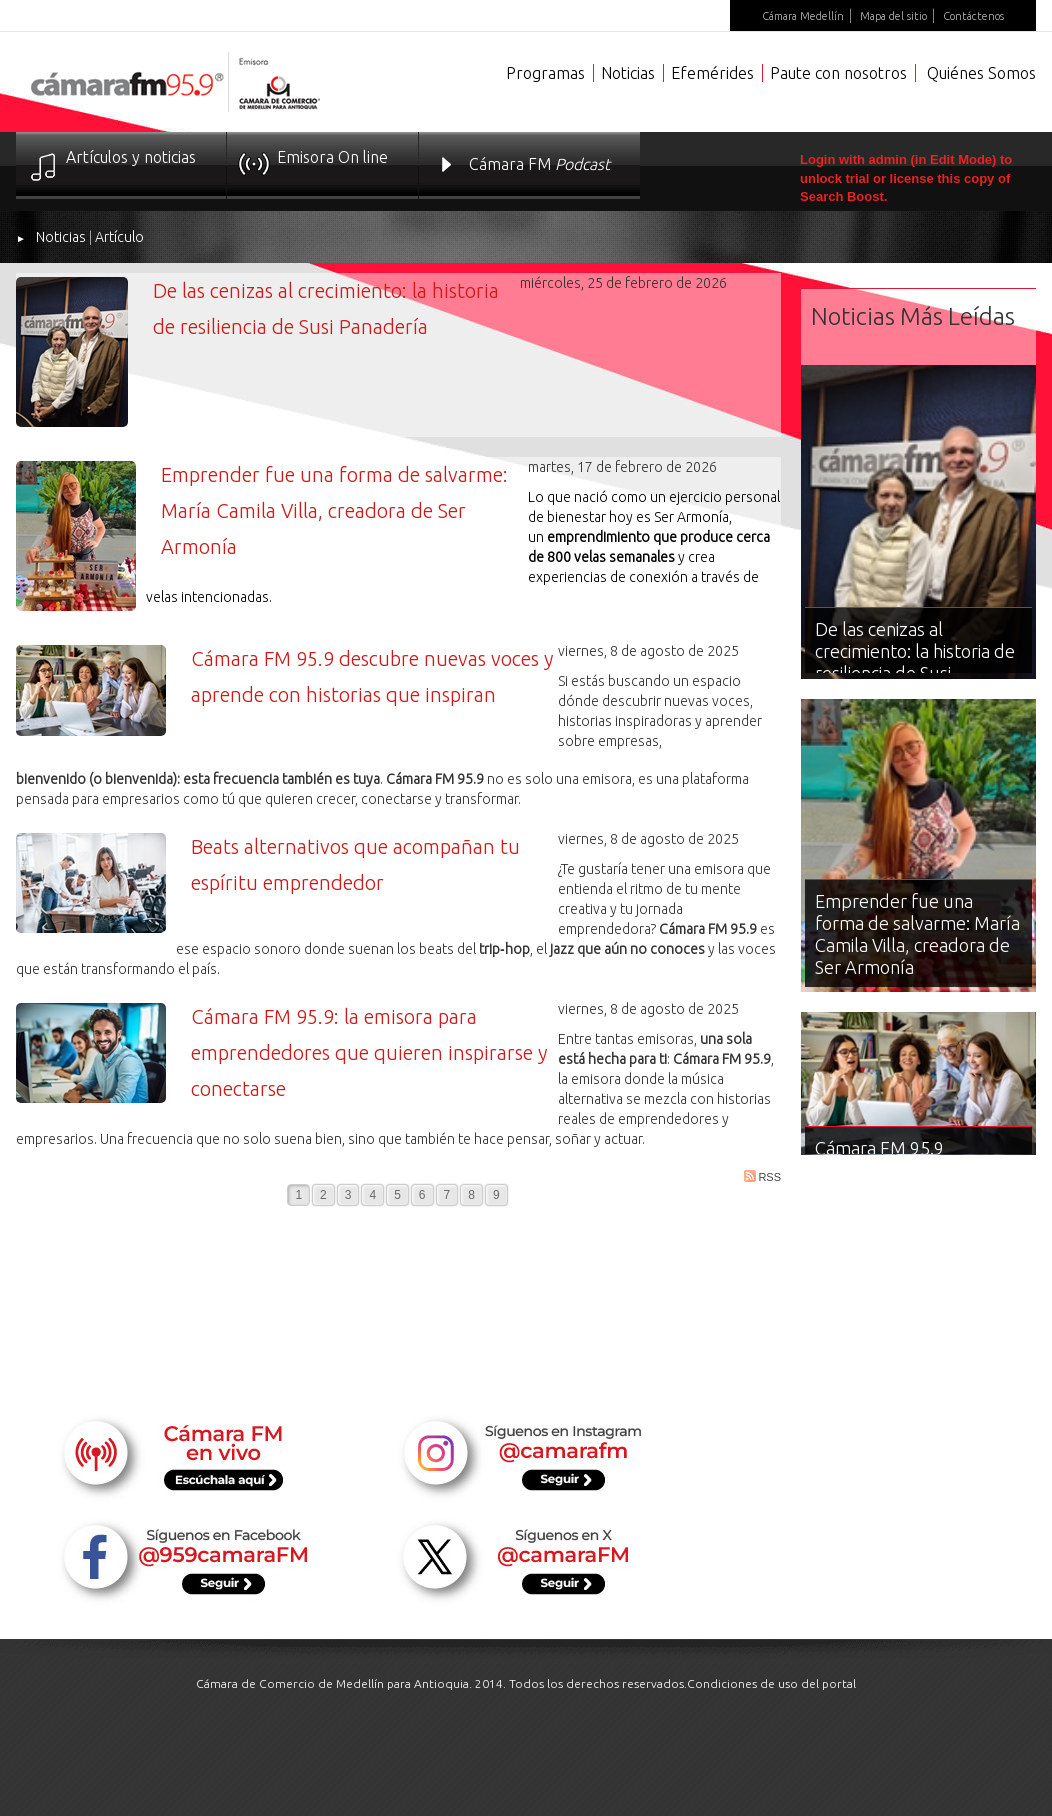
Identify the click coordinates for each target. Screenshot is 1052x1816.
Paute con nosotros (838, 73)
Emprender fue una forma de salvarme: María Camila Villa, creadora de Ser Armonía (334, 510)
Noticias (628, 73)
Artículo (119, 237)
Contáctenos (973, 16)
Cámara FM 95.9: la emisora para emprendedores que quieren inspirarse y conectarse (369, 1052)
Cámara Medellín (803, 16)
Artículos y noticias (131, 157)
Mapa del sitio (893, 16)
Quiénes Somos (981, 73)
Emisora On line (332, 157)
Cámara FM (539, 164)
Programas (545, 73)
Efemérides (712, 73)
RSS (762, 1176)
